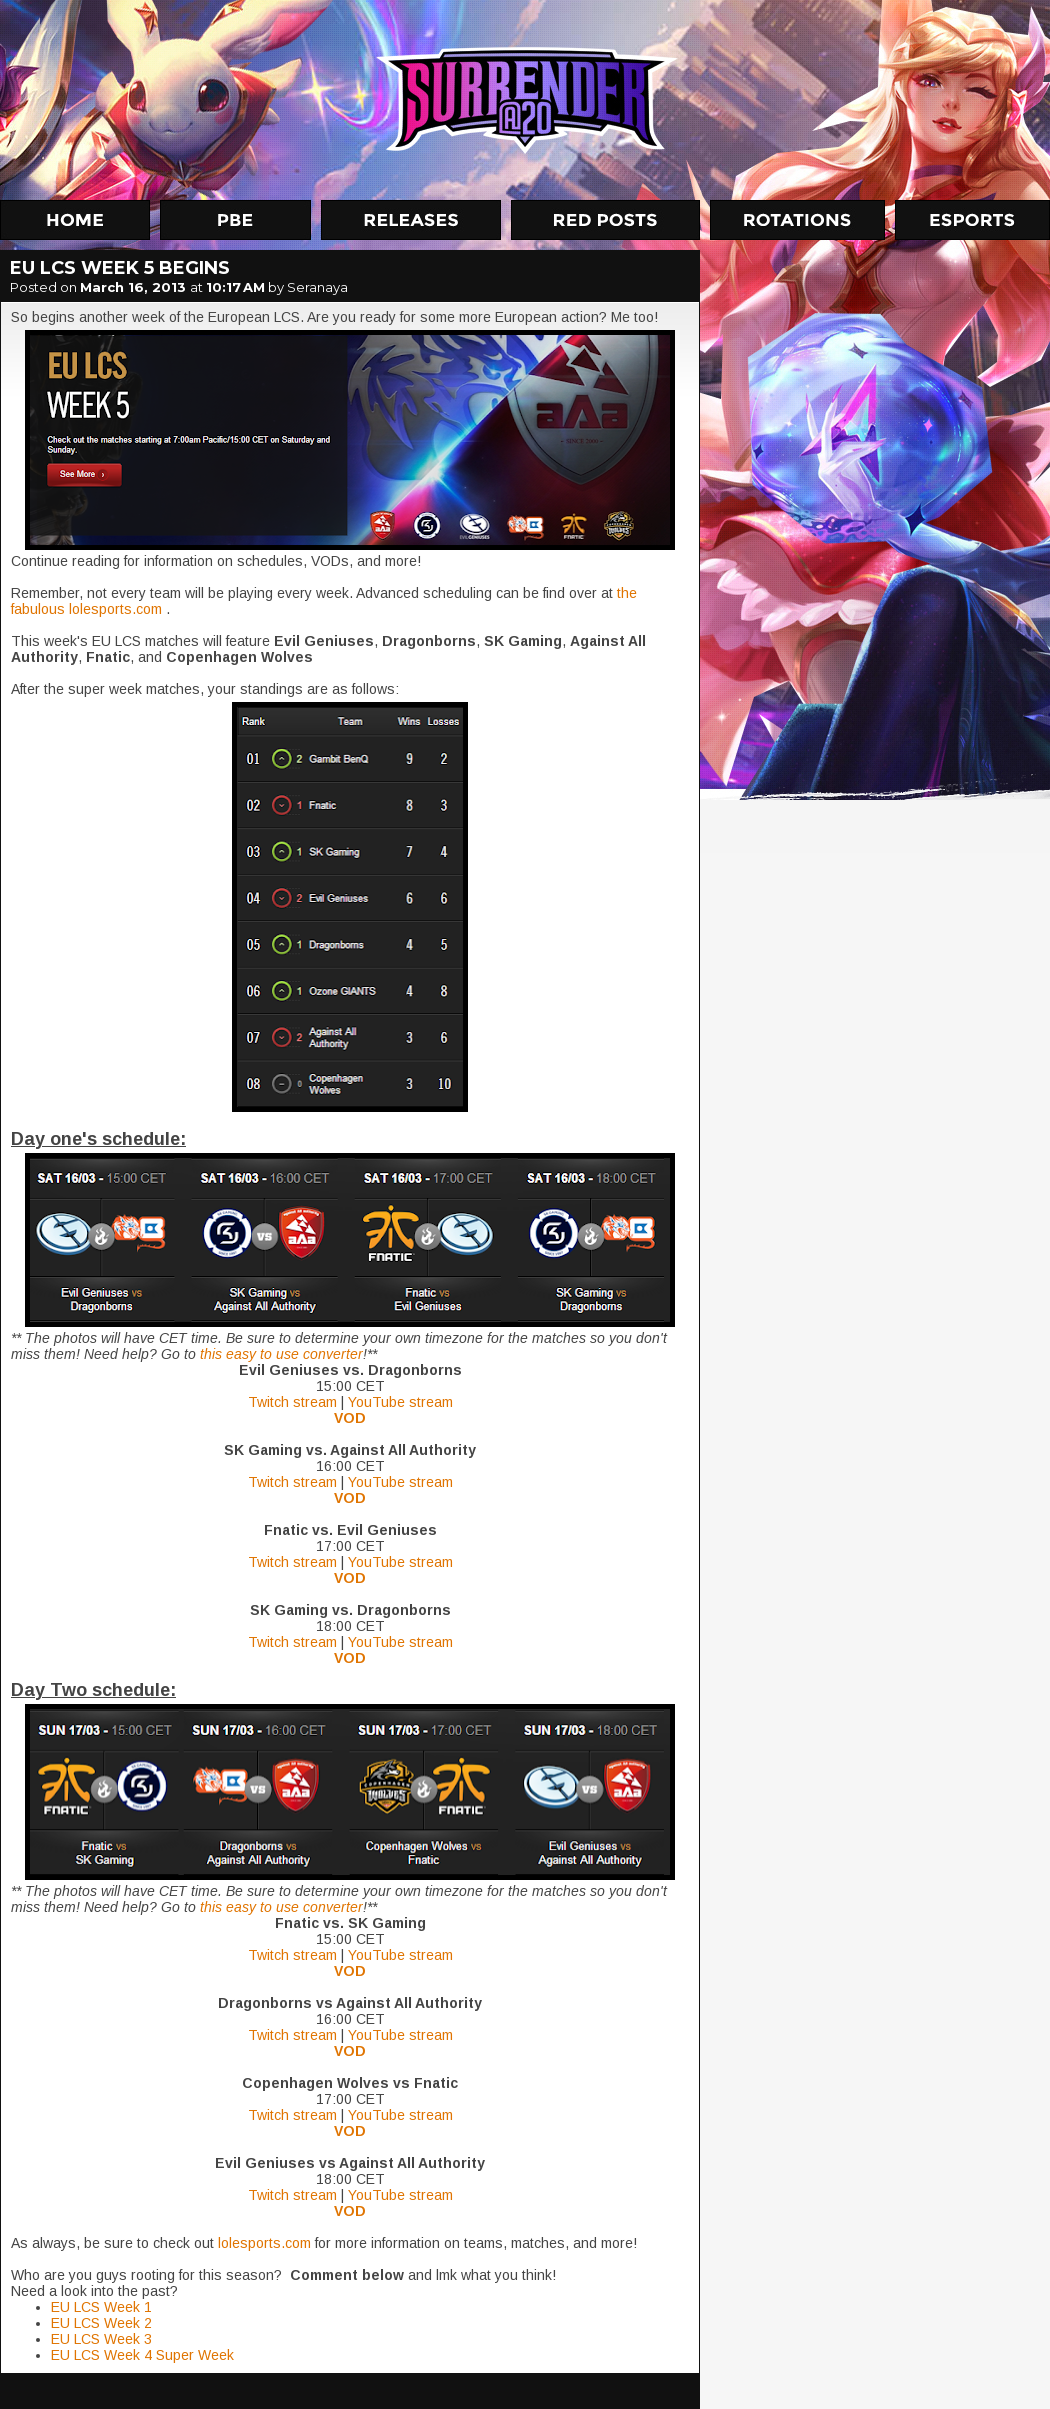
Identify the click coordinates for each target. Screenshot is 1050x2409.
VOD (350, 1418)
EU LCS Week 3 (101, 2339)
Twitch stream (292, 1402)
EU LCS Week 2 (101, 2323)
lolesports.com (264, 2243)
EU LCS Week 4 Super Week (142, 2355)
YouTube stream (400, 1402)
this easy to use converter (281, 1354)
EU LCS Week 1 (101, 2307)
